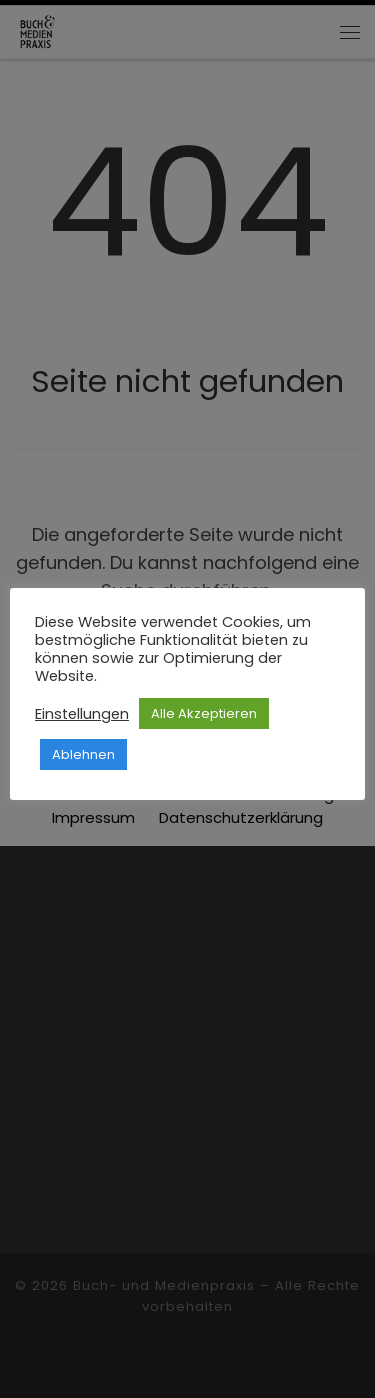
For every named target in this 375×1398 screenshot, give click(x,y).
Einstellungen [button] (82, 714)
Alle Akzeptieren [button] (204, 713)
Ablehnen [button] (83, 754)
